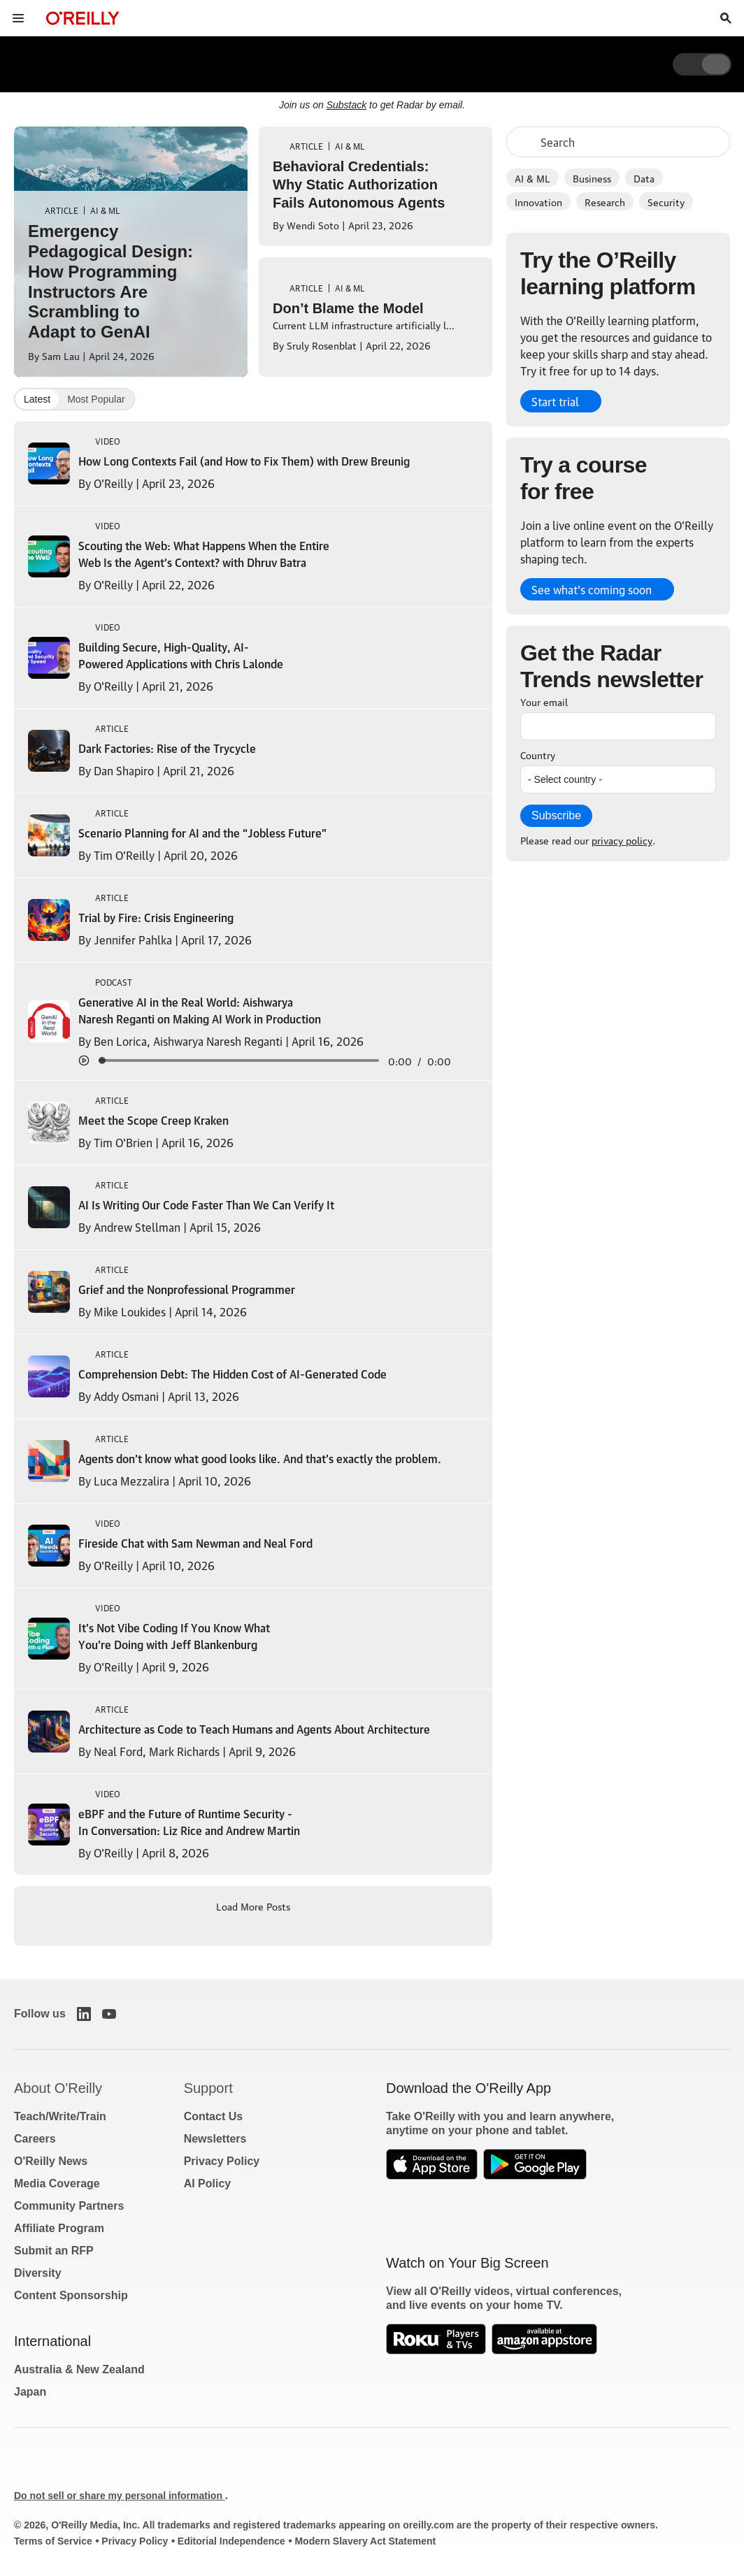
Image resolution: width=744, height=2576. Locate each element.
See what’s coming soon (591, 589)
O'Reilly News (50, 2161)
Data (644, 178)
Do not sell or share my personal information (119, 2495)
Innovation (538, 201)
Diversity (38, 2273)
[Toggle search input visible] (726, 18)
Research (605, 201)
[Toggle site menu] (18, 18)
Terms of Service (53, 2541)
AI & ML (532, 178)
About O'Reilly (58, 2088)
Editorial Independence (231, 2541)
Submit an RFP (54, 2251)
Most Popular (95, 399)
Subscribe (556, 815)
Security (666, 201)
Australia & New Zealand (79, 2369)
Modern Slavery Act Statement (365, 2541)
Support (208, 2088)
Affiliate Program (59, 2228)
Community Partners (69, 2206)
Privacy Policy (222, 2161)
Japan (30, 2392)
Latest (37, 399)
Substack (347, 104)
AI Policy (207, 2183)
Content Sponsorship (71, 2295)
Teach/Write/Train (60, 2116)
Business (592, 178)
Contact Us (213, 2116)
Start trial (555, 401)
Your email (544, 701)
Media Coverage (57, 2183)
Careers (35, 2139)
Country (537, 754)
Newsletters (215, 2139)
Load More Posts (253, 1906)
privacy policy (622, 840)
